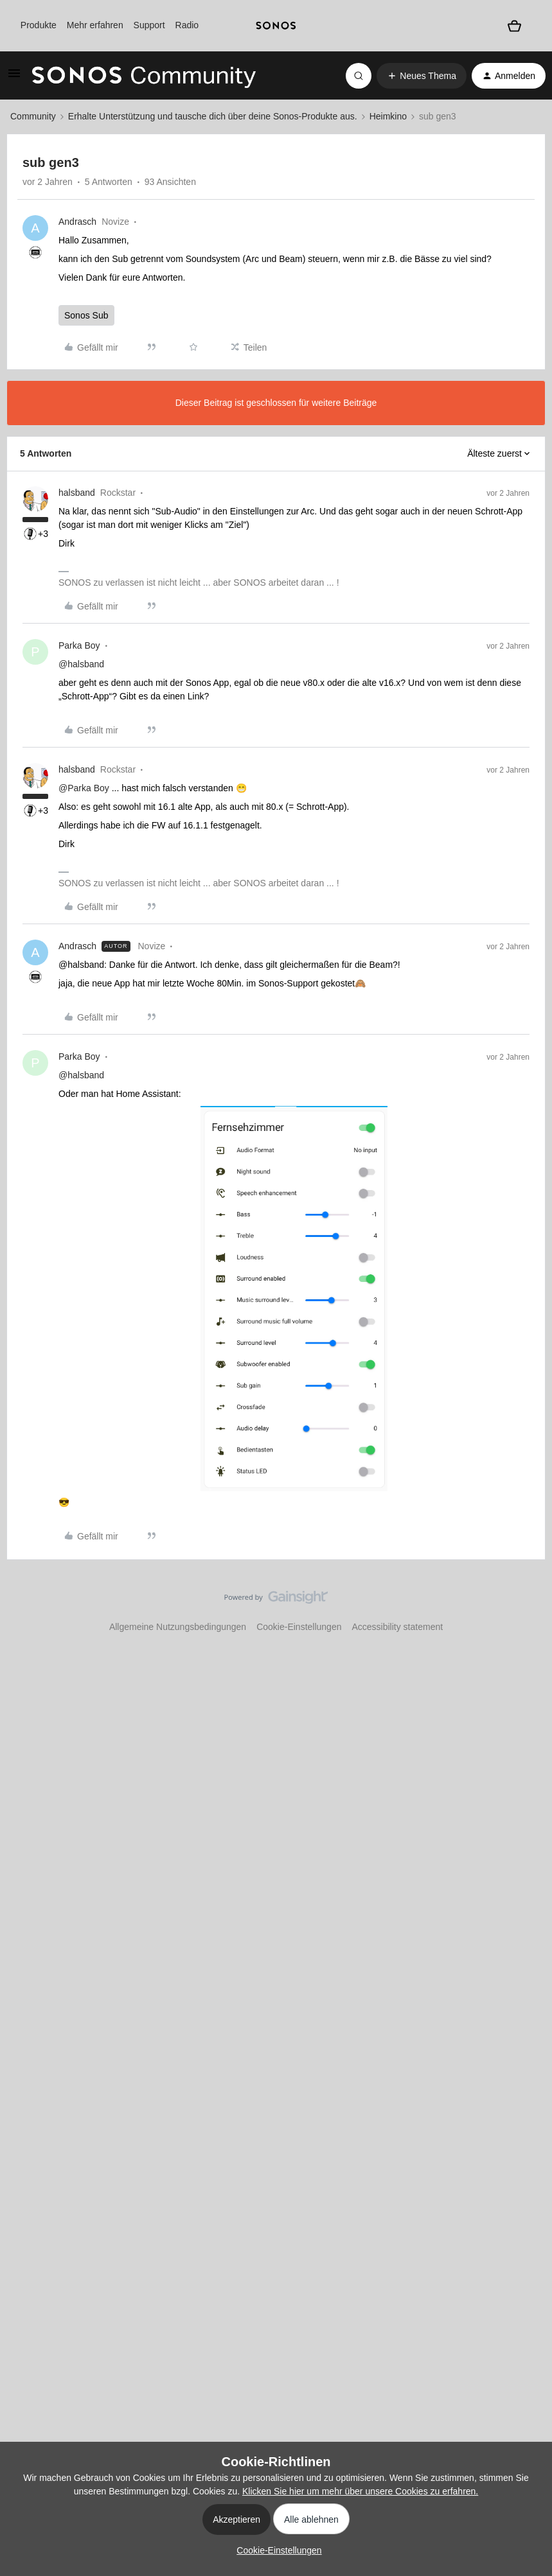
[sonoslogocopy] (276, 25)
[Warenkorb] (514, 26)
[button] (14, 78)
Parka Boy (79, 645)
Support (149, 25)
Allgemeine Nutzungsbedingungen (177, 1627)
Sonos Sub (86, 315)
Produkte (39, 25)
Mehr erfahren (95, 25)
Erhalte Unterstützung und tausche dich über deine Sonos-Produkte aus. (212, 116)
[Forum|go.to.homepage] (144, 76)
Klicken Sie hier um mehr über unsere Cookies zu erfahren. (360, 2491)
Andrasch (77, 221)
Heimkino (388, 116)
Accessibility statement (397, 1627)
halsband (76, 492)
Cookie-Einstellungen (298, 1627)
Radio (187, 25)
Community (33, 116)
